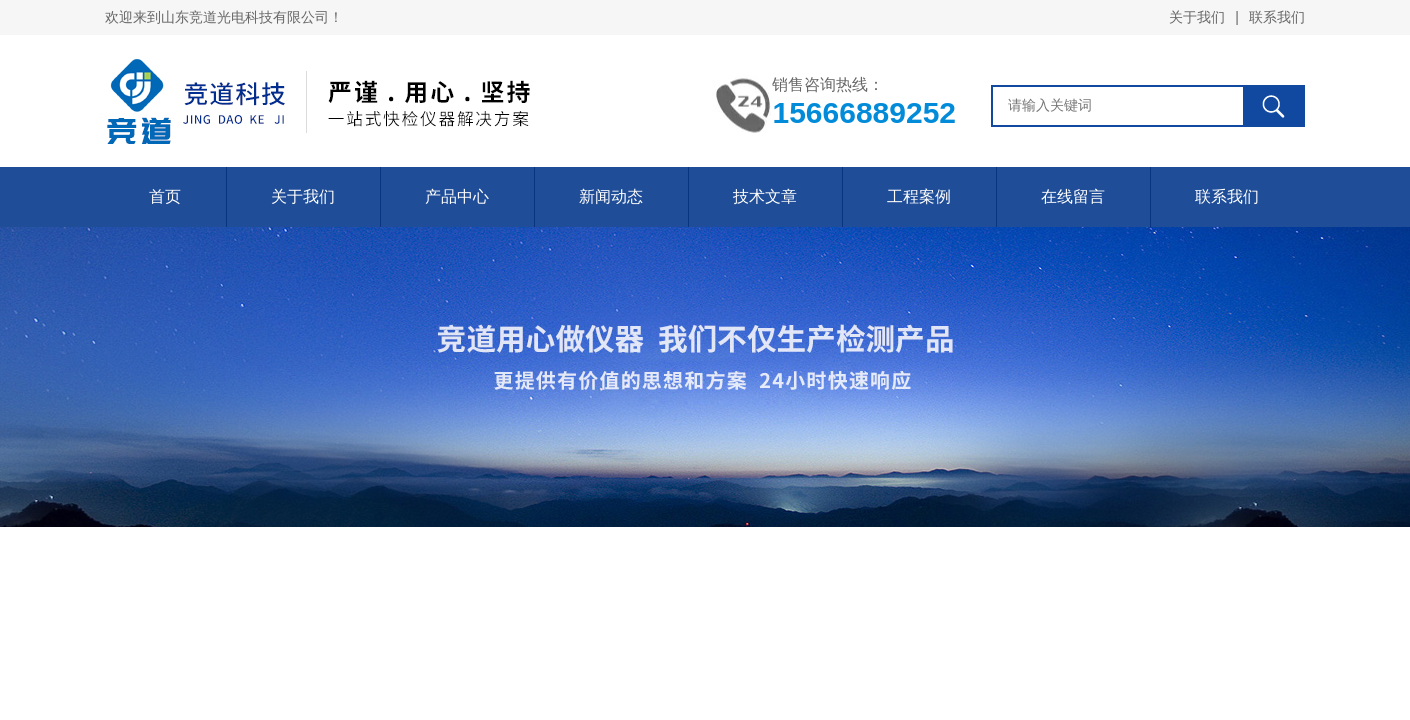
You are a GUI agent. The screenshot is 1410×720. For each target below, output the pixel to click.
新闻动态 (611, 196)
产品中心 (457, 196)
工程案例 (919, 196)
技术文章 (765, 196)
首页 (165, 196)
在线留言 (1073, 196)
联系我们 (1277, 17)
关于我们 (1197, 17)
